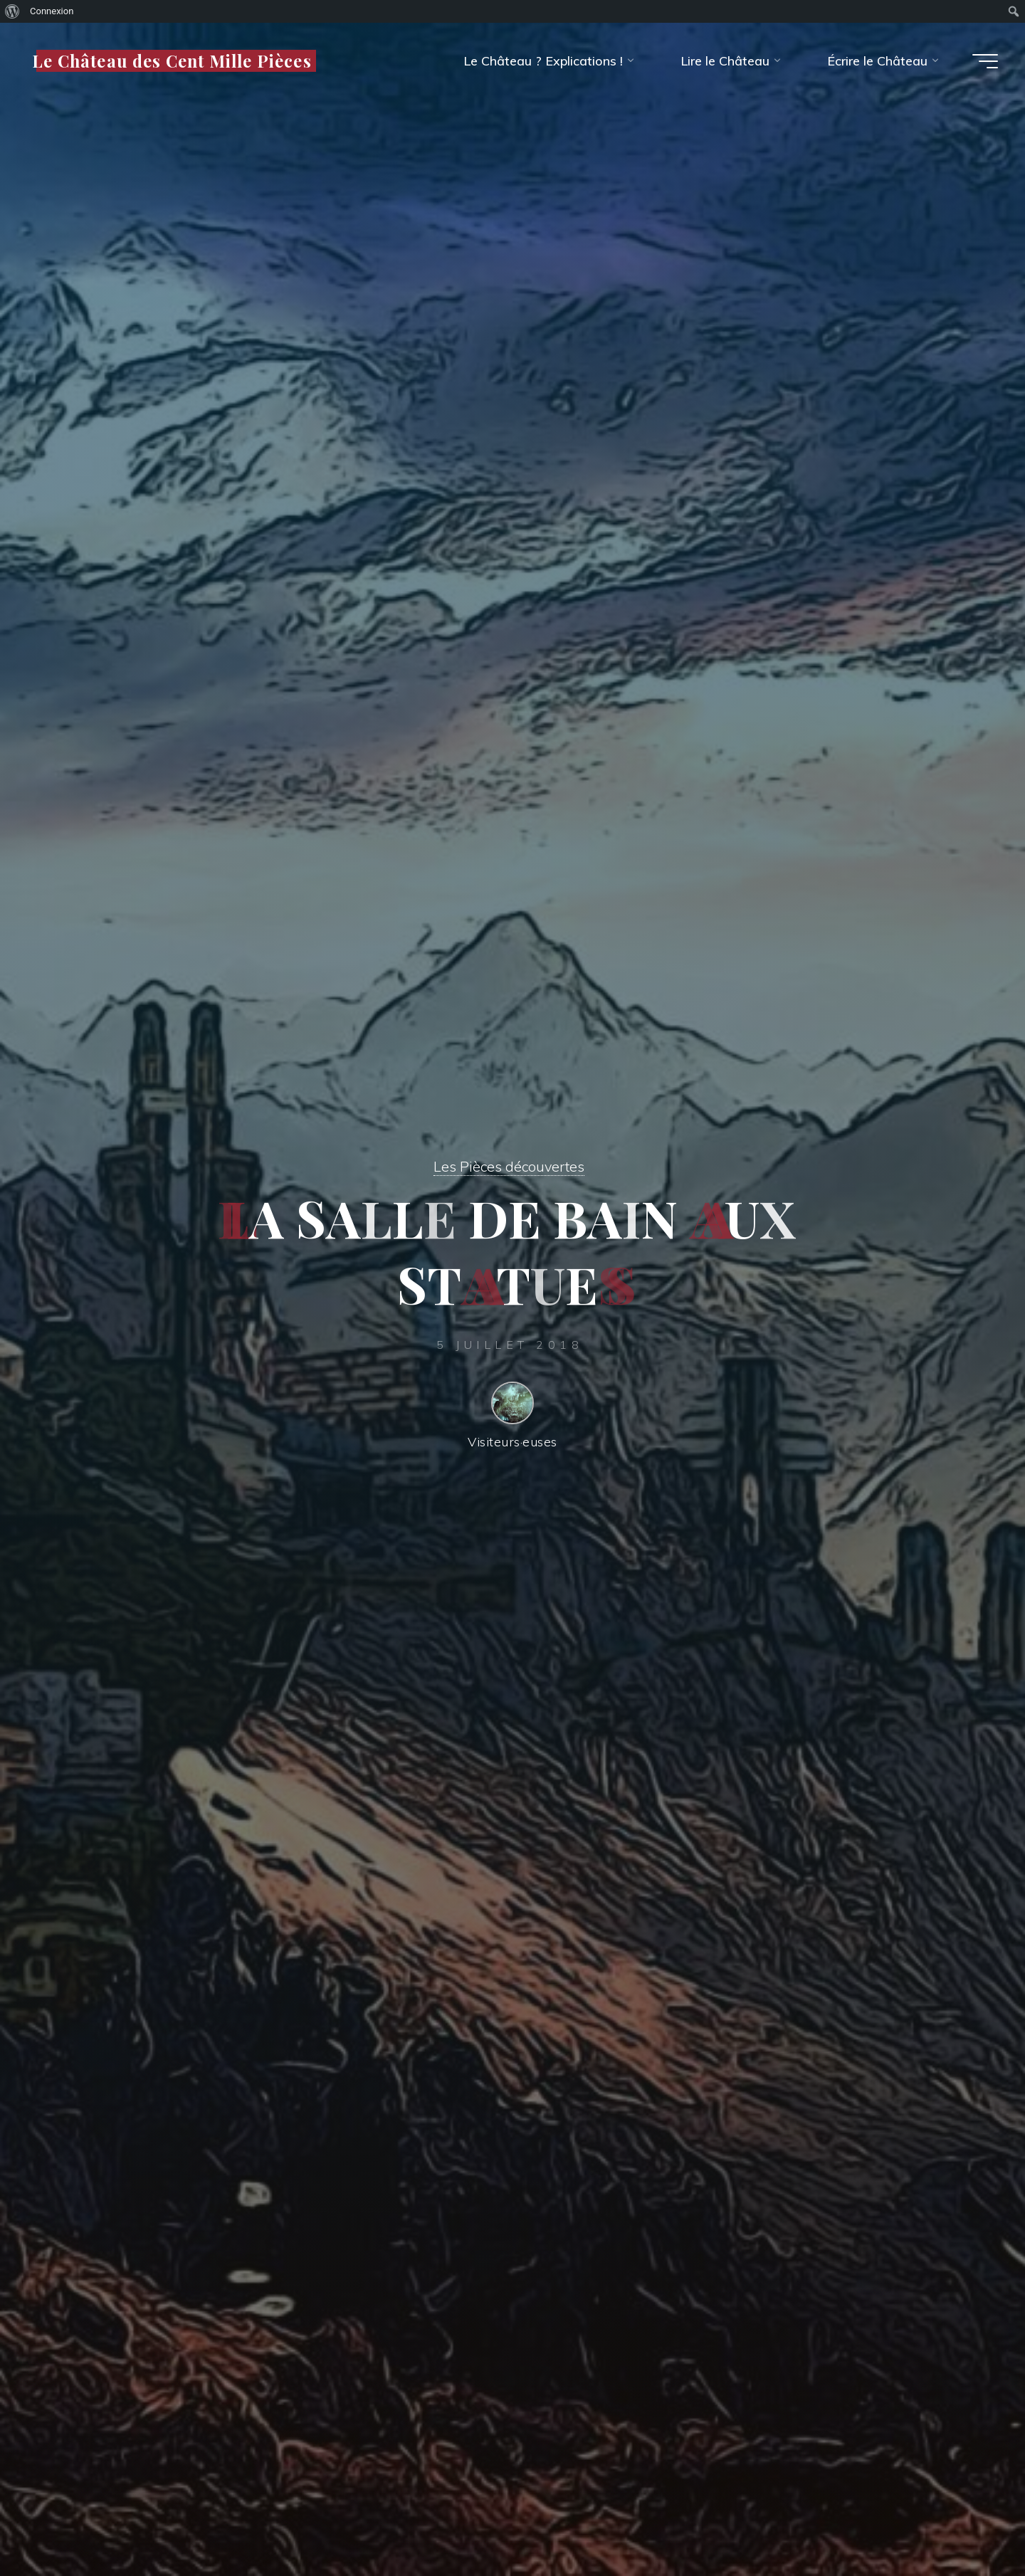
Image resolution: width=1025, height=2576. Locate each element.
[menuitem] (12, 11)
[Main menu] (980, 61)
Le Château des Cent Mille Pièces (175, 60)
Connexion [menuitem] (51, 11)
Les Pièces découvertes (508, 1162)
